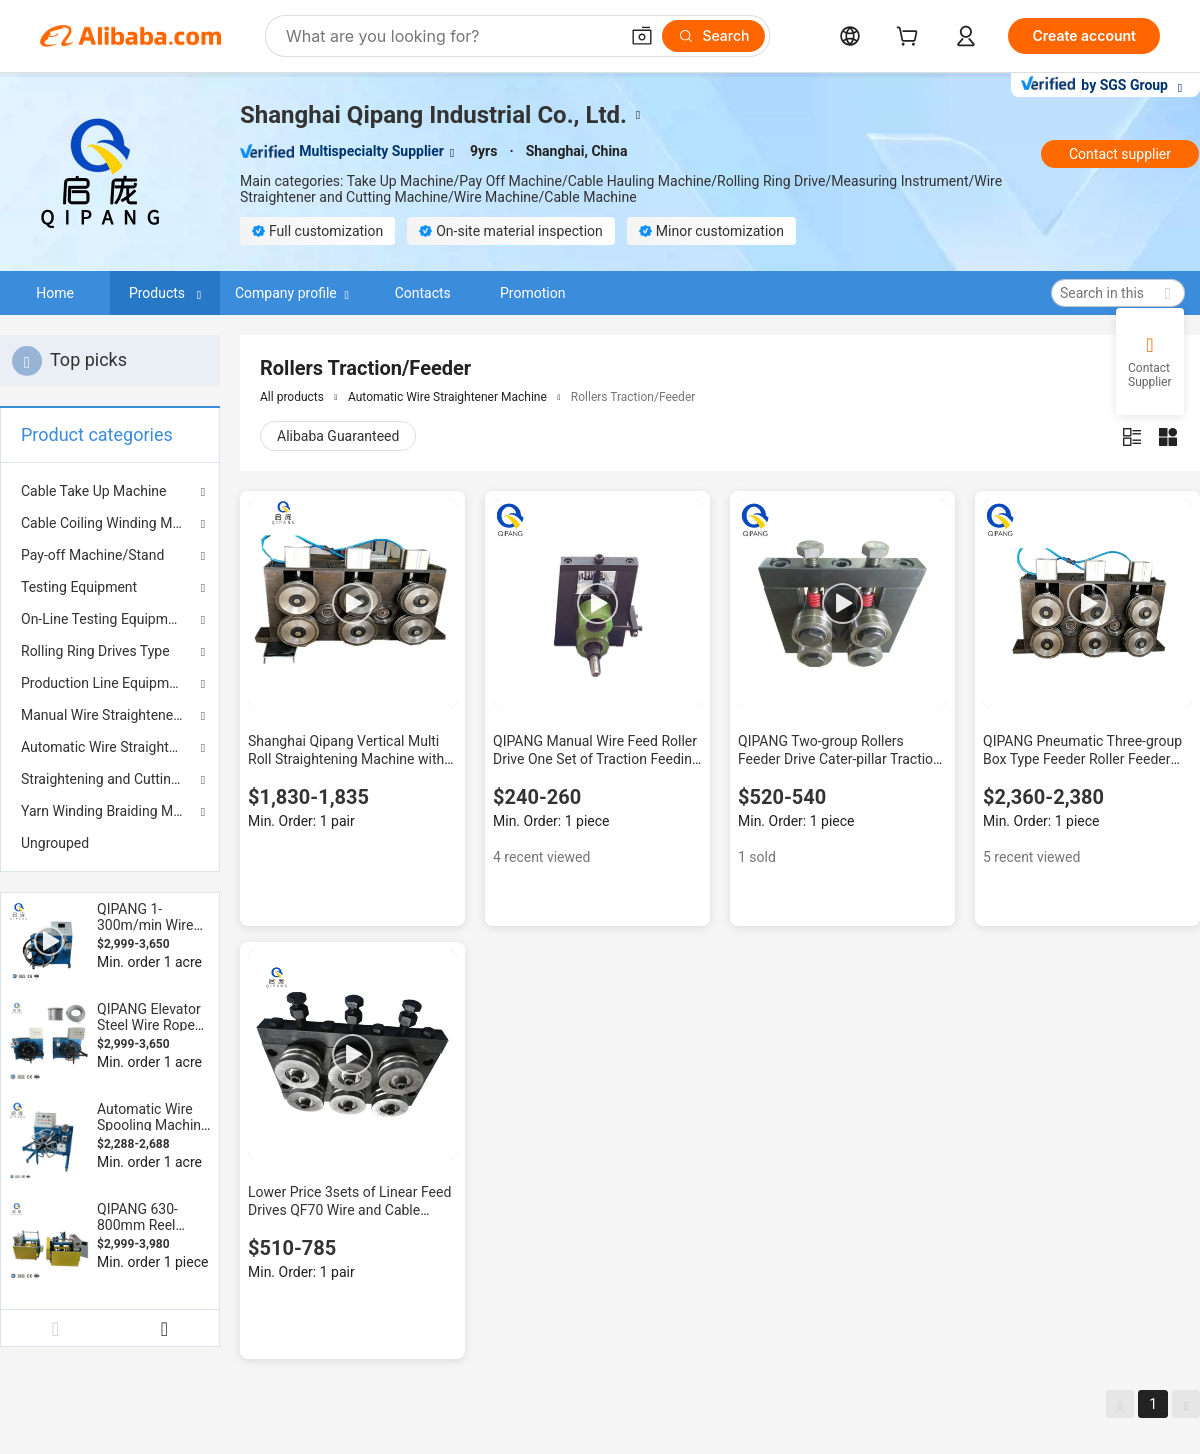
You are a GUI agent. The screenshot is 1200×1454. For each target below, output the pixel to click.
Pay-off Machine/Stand (92, 555)
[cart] (911, 38)
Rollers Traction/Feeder (633, 397)
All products (292, 397)
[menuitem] (110, 843)
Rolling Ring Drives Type (95, 651)
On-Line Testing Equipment (104, 619)
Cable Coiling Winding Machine (110, 523)
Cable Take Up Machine (94, 491)
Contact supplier (1120, 154)
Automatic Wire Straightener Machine (110, 747)
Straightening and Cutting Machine (110, 779)
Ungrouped (55, 843)
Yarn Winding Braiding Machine (110, 811)
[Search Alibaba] (450, 36)
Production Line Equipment (105, 683)
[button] (642, 36)
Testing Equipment (79, 587)
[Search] (713, 36)
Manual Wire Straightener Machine (110, 715)
